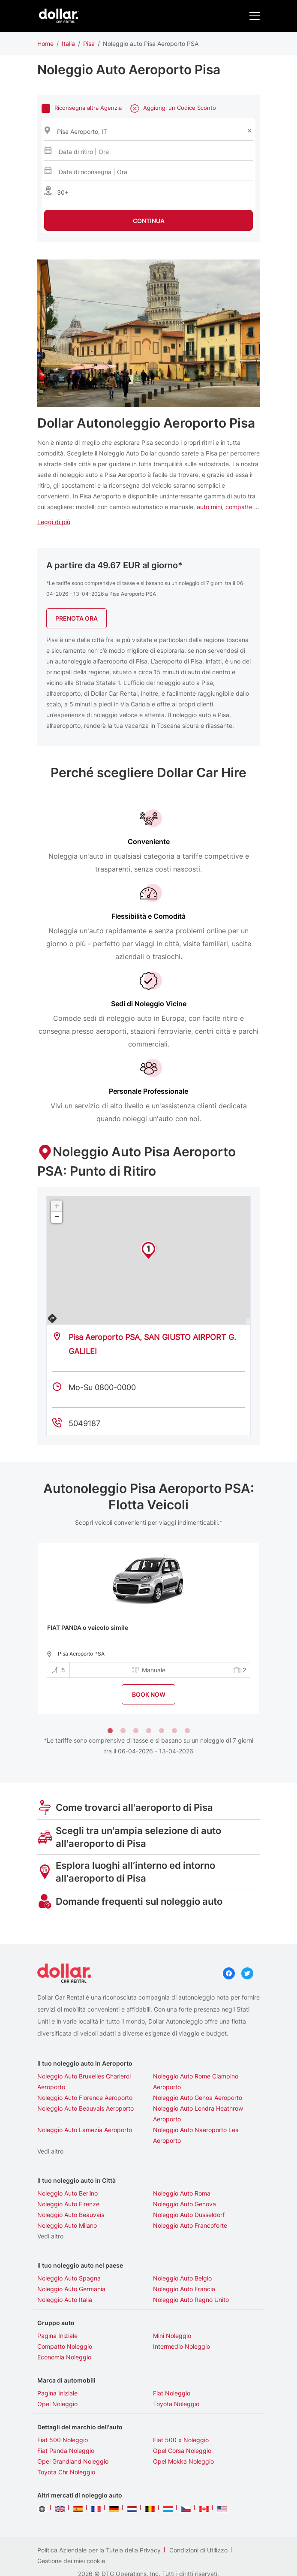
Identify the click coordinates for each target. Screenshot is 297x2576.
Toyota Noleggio (176, 2376)
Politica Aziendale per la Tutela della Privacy (99, 2523)
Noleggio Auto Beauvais (70, 2187)
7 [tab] (187, 1704)
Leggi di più (53, 494)
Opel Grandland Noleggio (72, 2434)
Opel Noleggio (57, 2376)
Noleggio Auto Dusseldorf (189, 2187)
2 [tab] (123, 1704)
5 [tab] (161, 1704)
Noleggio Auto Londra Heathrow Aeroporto (198, 2087)
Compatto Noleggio (64, 2319)
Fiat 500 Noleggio (62, 2412)
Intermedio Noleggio (181, 2319)
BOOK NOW (148, 1667)
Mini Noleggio (172, 2308)
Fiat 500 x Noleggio (181, 2412)
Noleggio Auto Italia (64, 2272)
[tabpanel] (148, 1601)
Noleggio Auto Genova (184, 2177)
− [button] (56, 1190)
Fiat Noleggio (171, 2366)
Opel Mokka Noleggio (183, 2434)
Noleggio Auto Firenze (68, 2177)
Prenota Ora (76, 590)
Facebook (229, 1946)
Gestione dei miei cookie (71, 2533)
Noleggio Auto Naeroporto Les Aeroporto (195, 2108)
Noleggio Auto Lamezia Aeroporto (84, 2102)
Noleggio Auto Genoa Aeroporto (197, 2070)
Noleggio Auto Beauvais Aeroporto (85, 2081)
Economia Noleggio (64, 2330)
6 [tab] (174, 1704)
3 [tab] (136, 1704)
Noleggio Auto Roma (181, 2166)
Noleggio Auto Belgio (182, 2251)
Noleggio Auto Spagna (69, 2251)
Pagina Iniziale (57, 2308)
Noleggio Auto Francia (184, 2261)
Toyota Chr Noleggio (66, 2445)
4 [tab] (148, 1704)
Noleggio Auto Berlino (67, 2166)
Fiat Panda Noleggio (65, 2423)
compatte (238, 479)
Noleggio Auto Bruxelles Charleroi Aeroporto (84, 2054)
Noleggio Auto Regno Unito (191, 2272)
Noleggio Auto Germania (71, 2261)
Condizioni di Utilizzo (198, 2523)
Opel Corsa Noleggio (182, 2423)
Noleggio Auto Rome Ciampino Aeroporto (195, 2054)
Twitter (247, 1946)
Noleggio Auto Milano (67, 2198)
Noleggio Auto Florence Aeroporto (84, 2070)
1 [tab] (110, 1704)
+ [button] (56, 1178)
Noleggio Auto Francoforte (190, 2198)
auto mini (209, 479)
